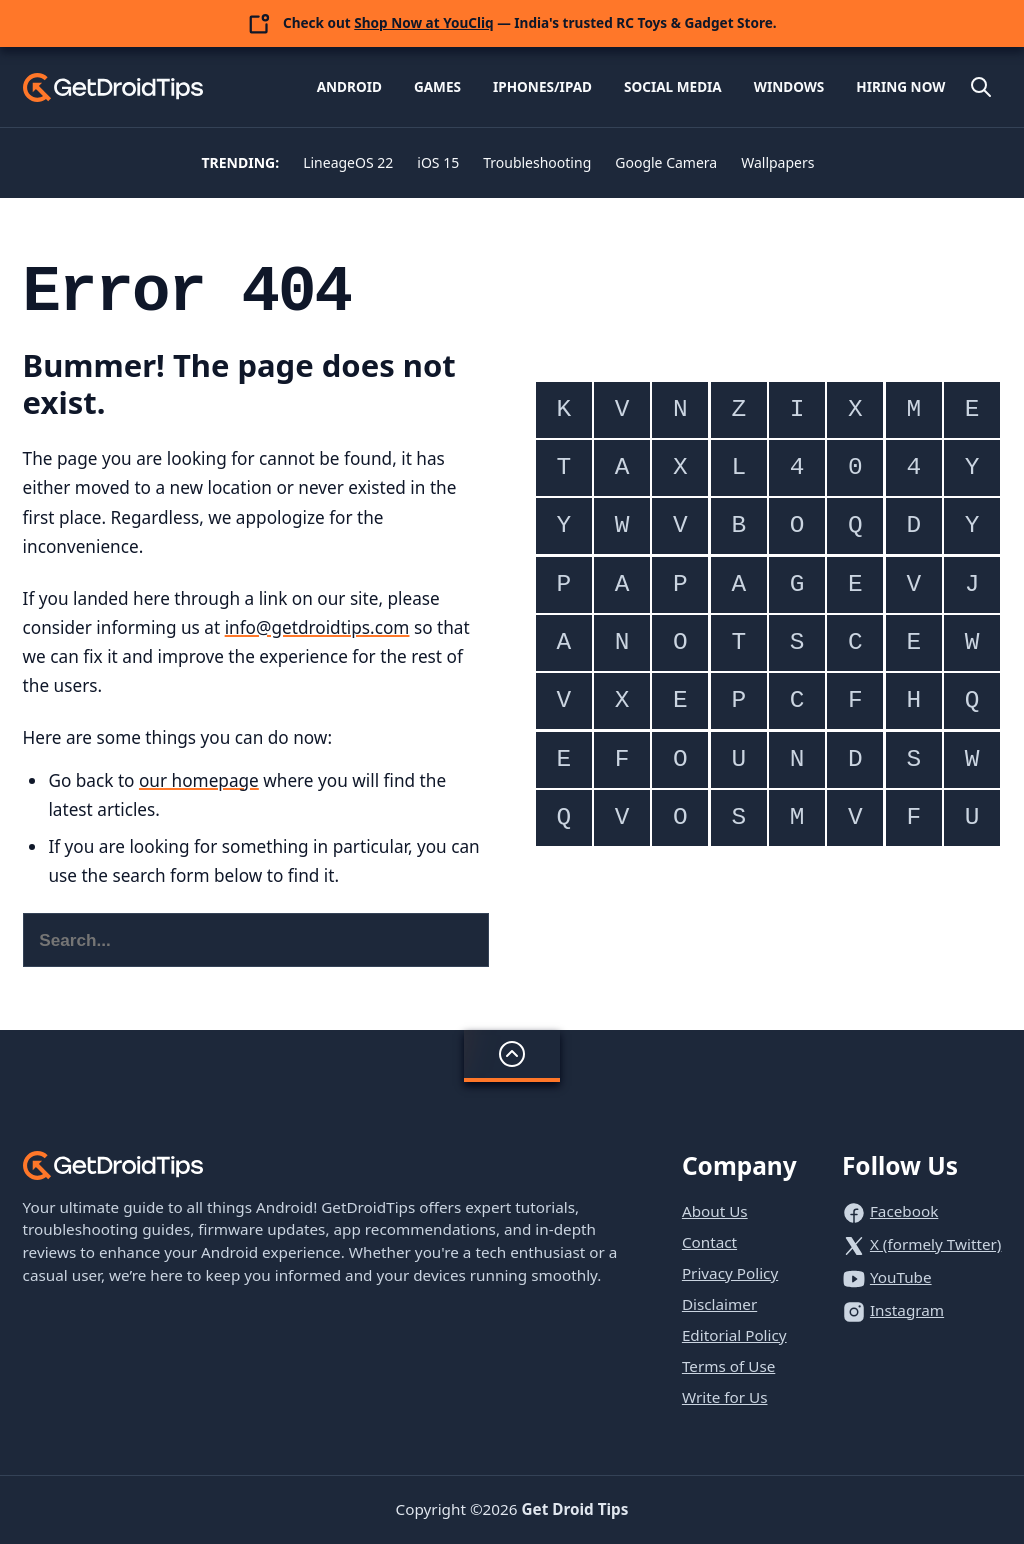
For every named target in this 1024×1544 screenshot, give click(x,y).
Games (437, 86)
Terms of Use (728, 1366)
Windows (789, 86)
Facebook (904, 1211)
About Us (715, 1211)
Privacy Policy (730, 1273)
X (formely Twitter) (936, 1244)
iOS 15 (438, 162)
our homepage (199, 780)
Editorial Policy (734, 1335)
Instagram (907, 1310)
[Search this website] (256, 940)
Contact (709, 1242)
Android (349, 86)
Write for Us (725, 1397)
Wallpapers (777, 162)
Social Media (673, 86)
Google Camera (666, 162)
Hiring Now (900, 86)
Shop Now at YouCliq (423, 22)
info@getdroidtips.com (317, 627)
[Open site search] (981, 87)
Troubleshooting (537, 162)
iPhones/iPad (542, 86)
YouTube (901, 1277)
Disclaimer (719, 1304)
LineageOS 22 (348, 162)
